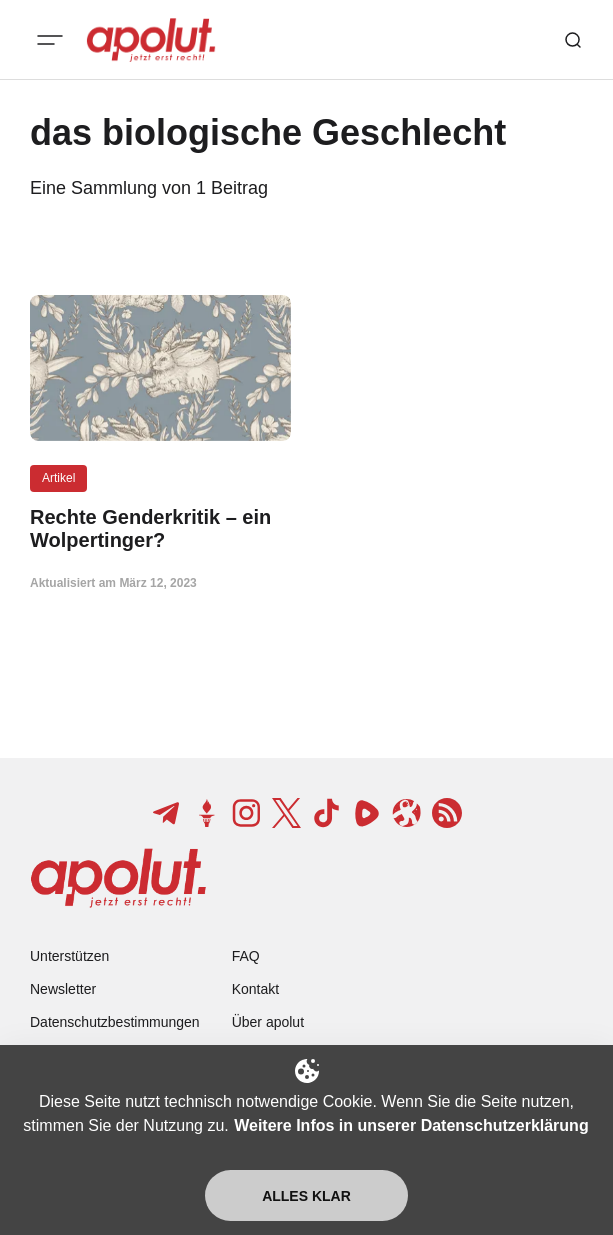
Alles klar (306, 1196)
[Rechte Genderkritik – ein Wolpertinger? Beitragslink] (160, 529)
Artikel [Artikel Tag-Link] (58, 478)
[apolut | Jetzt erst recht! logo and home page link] (151, 40)
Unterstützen (69, 956)
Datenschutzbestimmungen (115, 1022)
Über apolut (268, 1022)
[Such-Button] (573, 40)
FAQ (246, 956)
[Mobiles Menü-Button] (50, 40)
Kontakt (255, 989)
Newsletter (63, 989)
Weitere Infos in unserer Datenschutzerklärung (411, 1125)
